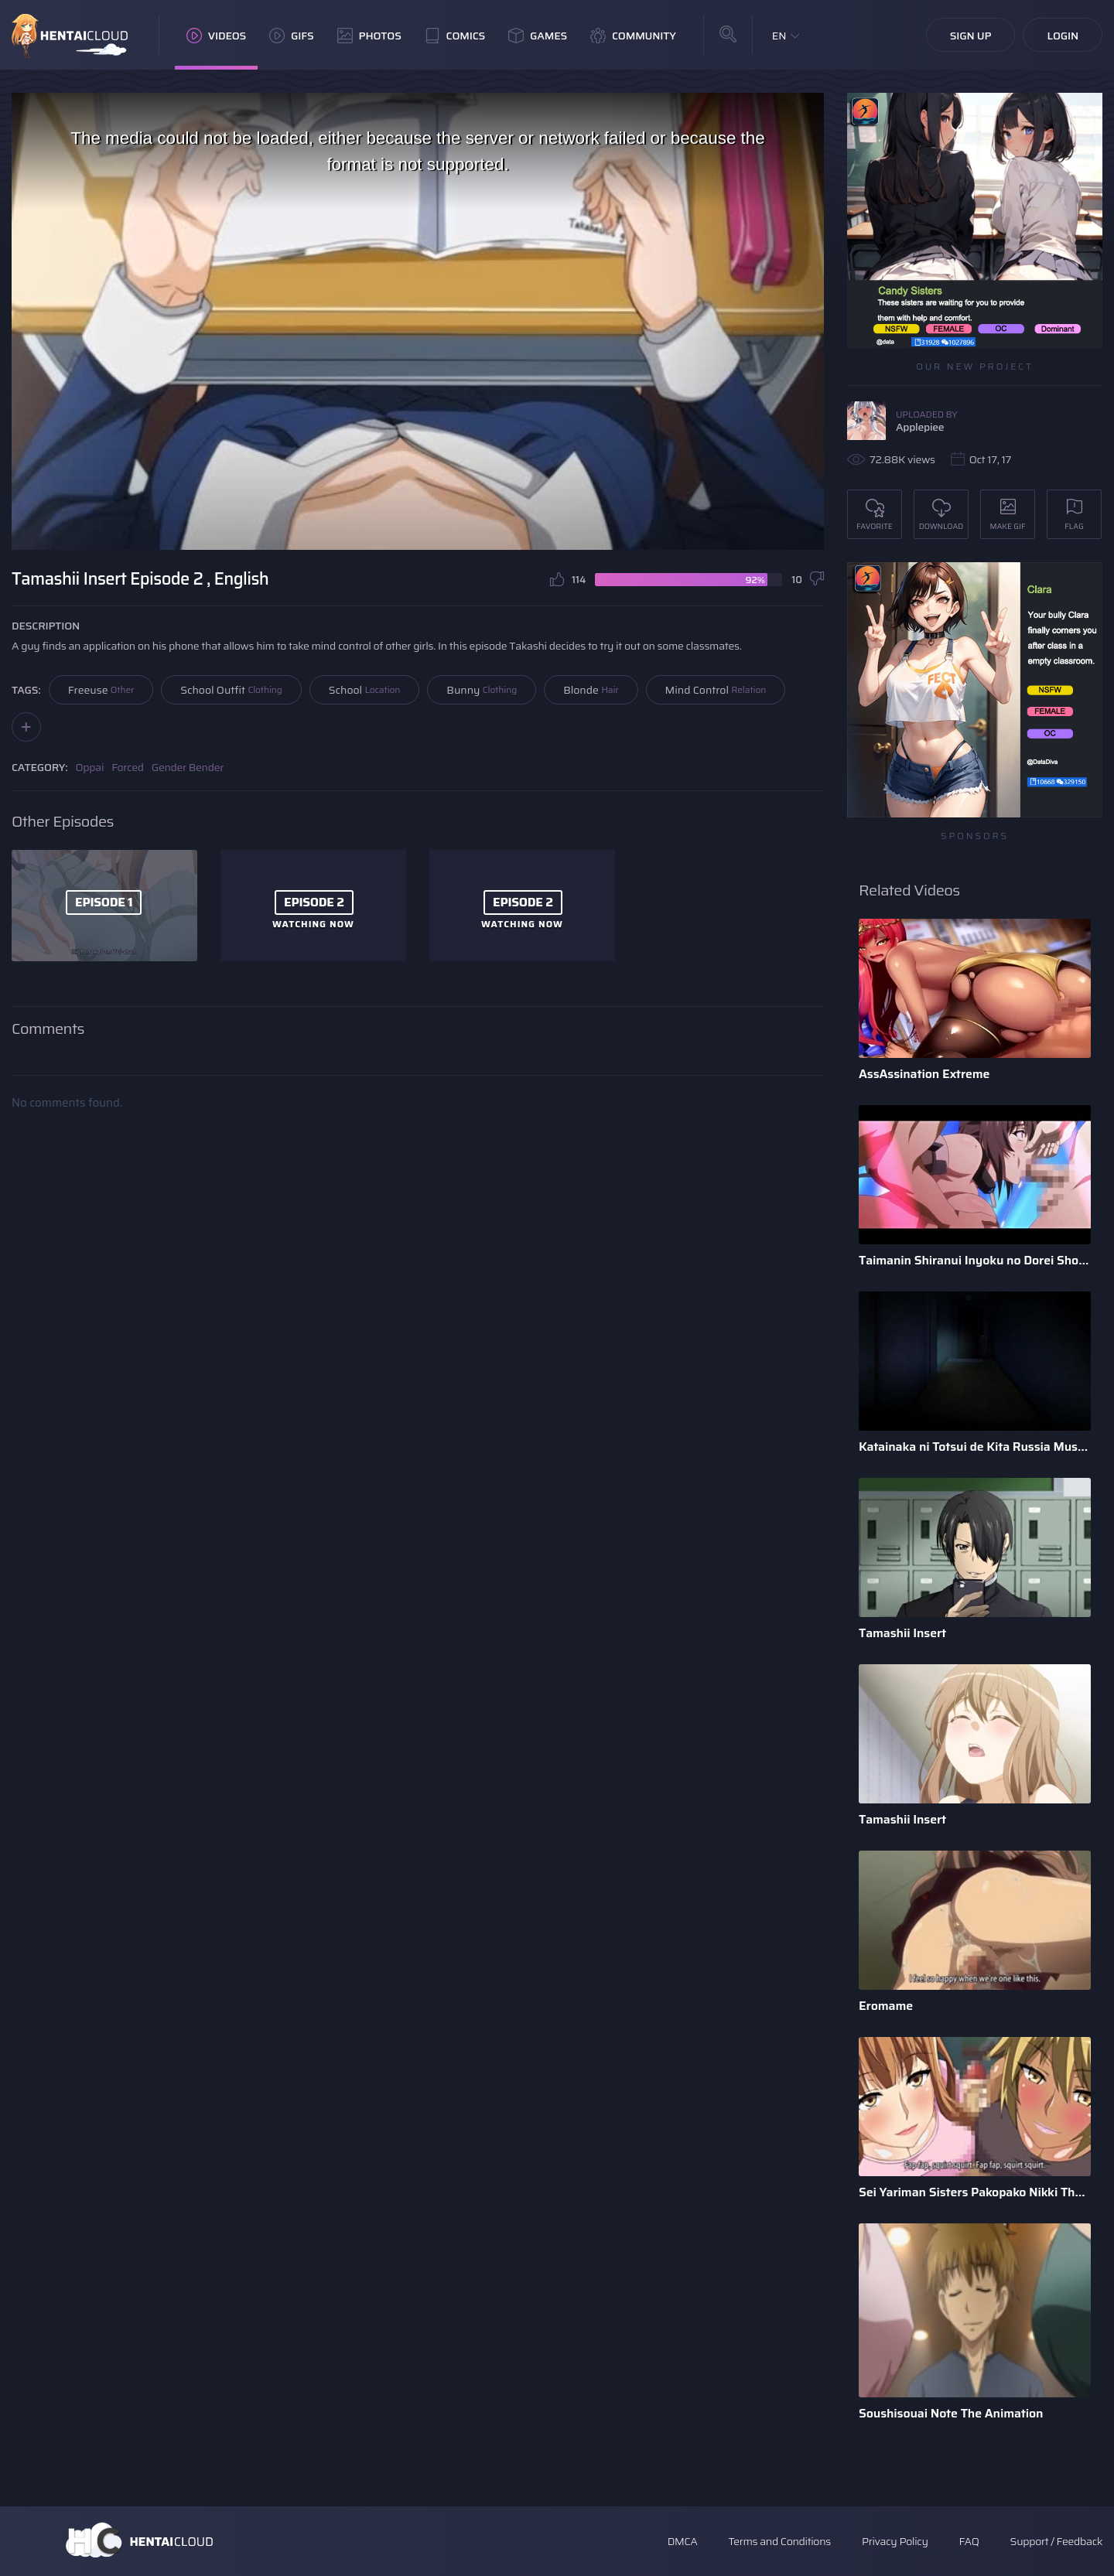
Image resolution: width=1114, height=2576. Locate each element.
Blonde (590, 689)
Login (1062, 35)
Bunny (481, 689)
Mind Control (716, 689)
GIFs (291, 35)
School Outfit (231, 689)
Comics (455, 35)
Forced (127, 767)
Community (633, 35)
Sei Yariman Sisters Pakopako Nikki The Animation (975, 2192)
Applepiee (920, 426)
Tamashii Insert (902, 1633)
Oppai (90, 767)
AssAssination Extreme (924, 1073)
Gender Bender (188, 767)
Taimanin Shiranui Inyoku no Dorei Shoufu (975, 1260)
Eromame (886, 2005)
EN (779, 35)
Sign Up (971, 35)
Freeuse (101, 689)
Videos (216, 35)
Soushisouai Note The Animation (951, 2413)
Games (537, 35)
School (365, 689)
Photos (369, 35)
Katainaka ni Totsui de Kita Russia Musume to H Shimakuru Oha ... (975, 1446)
